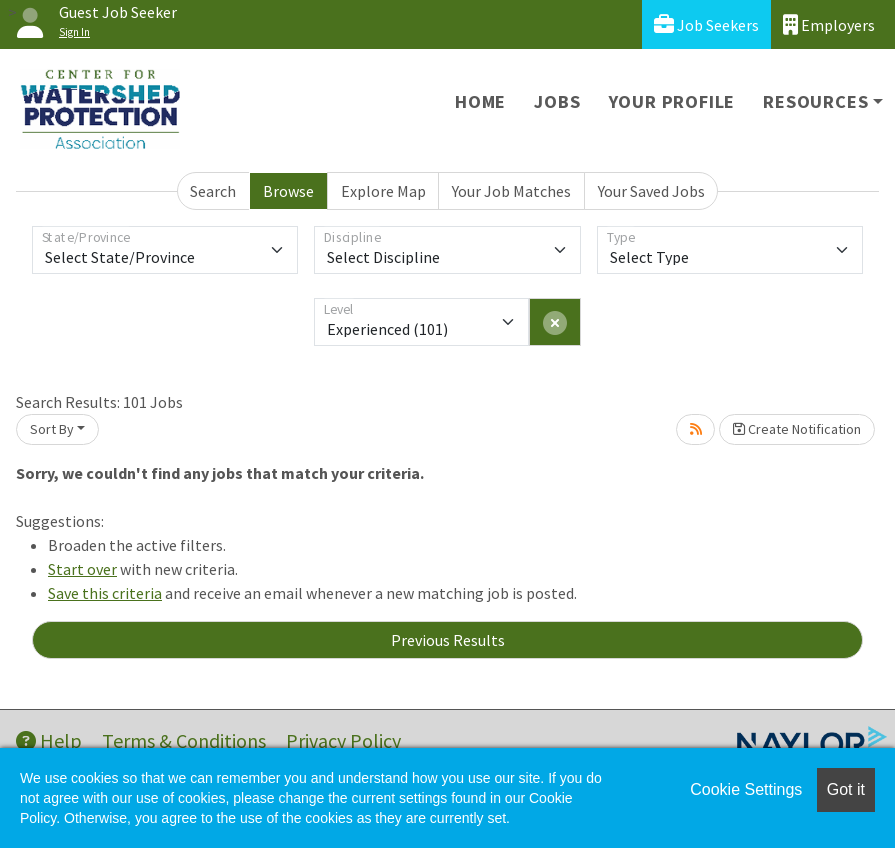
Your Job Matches (511, 191)
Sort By (52, 429)
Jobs (557, 101)
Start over (82, 569)
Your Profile (672, 101)
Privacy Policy (343, 740)
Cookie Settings (746, 789)
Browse (288, 191)
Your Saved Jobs (651, 191)
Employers (829, 24)
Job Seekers (706, 24)
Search (213, 191)
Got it (846, 789)
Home (480, 101)
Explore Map (383, 191)
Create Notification (797, 429)
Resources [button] (815, 101)
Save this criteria (105, 593)
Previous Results (448, 640)
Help (49, 740)
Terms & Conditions (184, 740)
